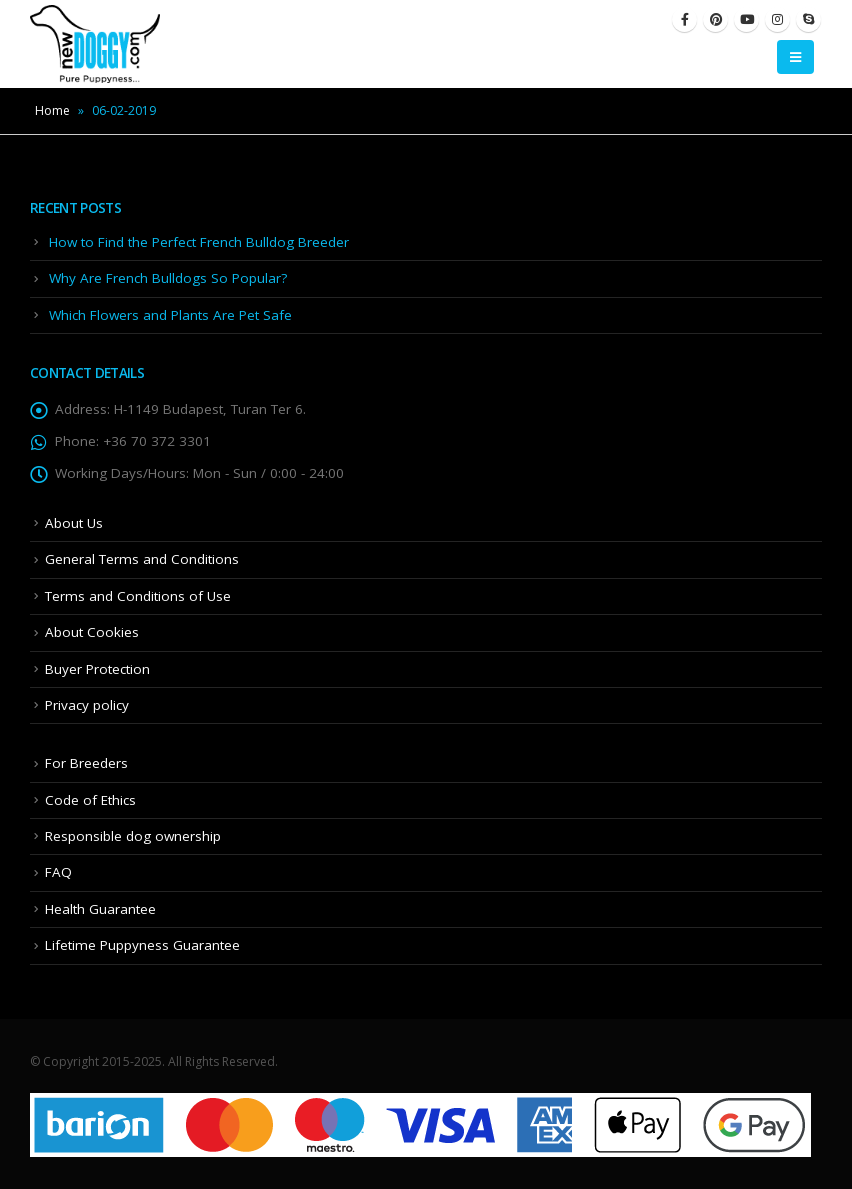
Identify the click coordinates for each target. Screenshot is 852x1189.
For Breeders (86, 763)
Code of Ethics (90, 800)
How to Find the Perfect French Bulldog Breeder (199, 242)
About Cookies (92, 632)
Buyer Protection (97, 669)
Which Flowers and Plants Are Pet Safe (170, 315)
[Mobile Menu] (795, 57)
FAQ (58, 872)
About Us (74, 523)
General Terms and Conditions (142, 559)
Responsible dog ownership (133, 836)
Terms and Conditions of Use (138, 596)
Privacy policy (87, 705)
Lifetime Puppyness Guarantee (142, 945)
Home (52, 110)
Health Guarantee (100, 909)
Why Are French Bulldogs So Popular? (168, 278)
